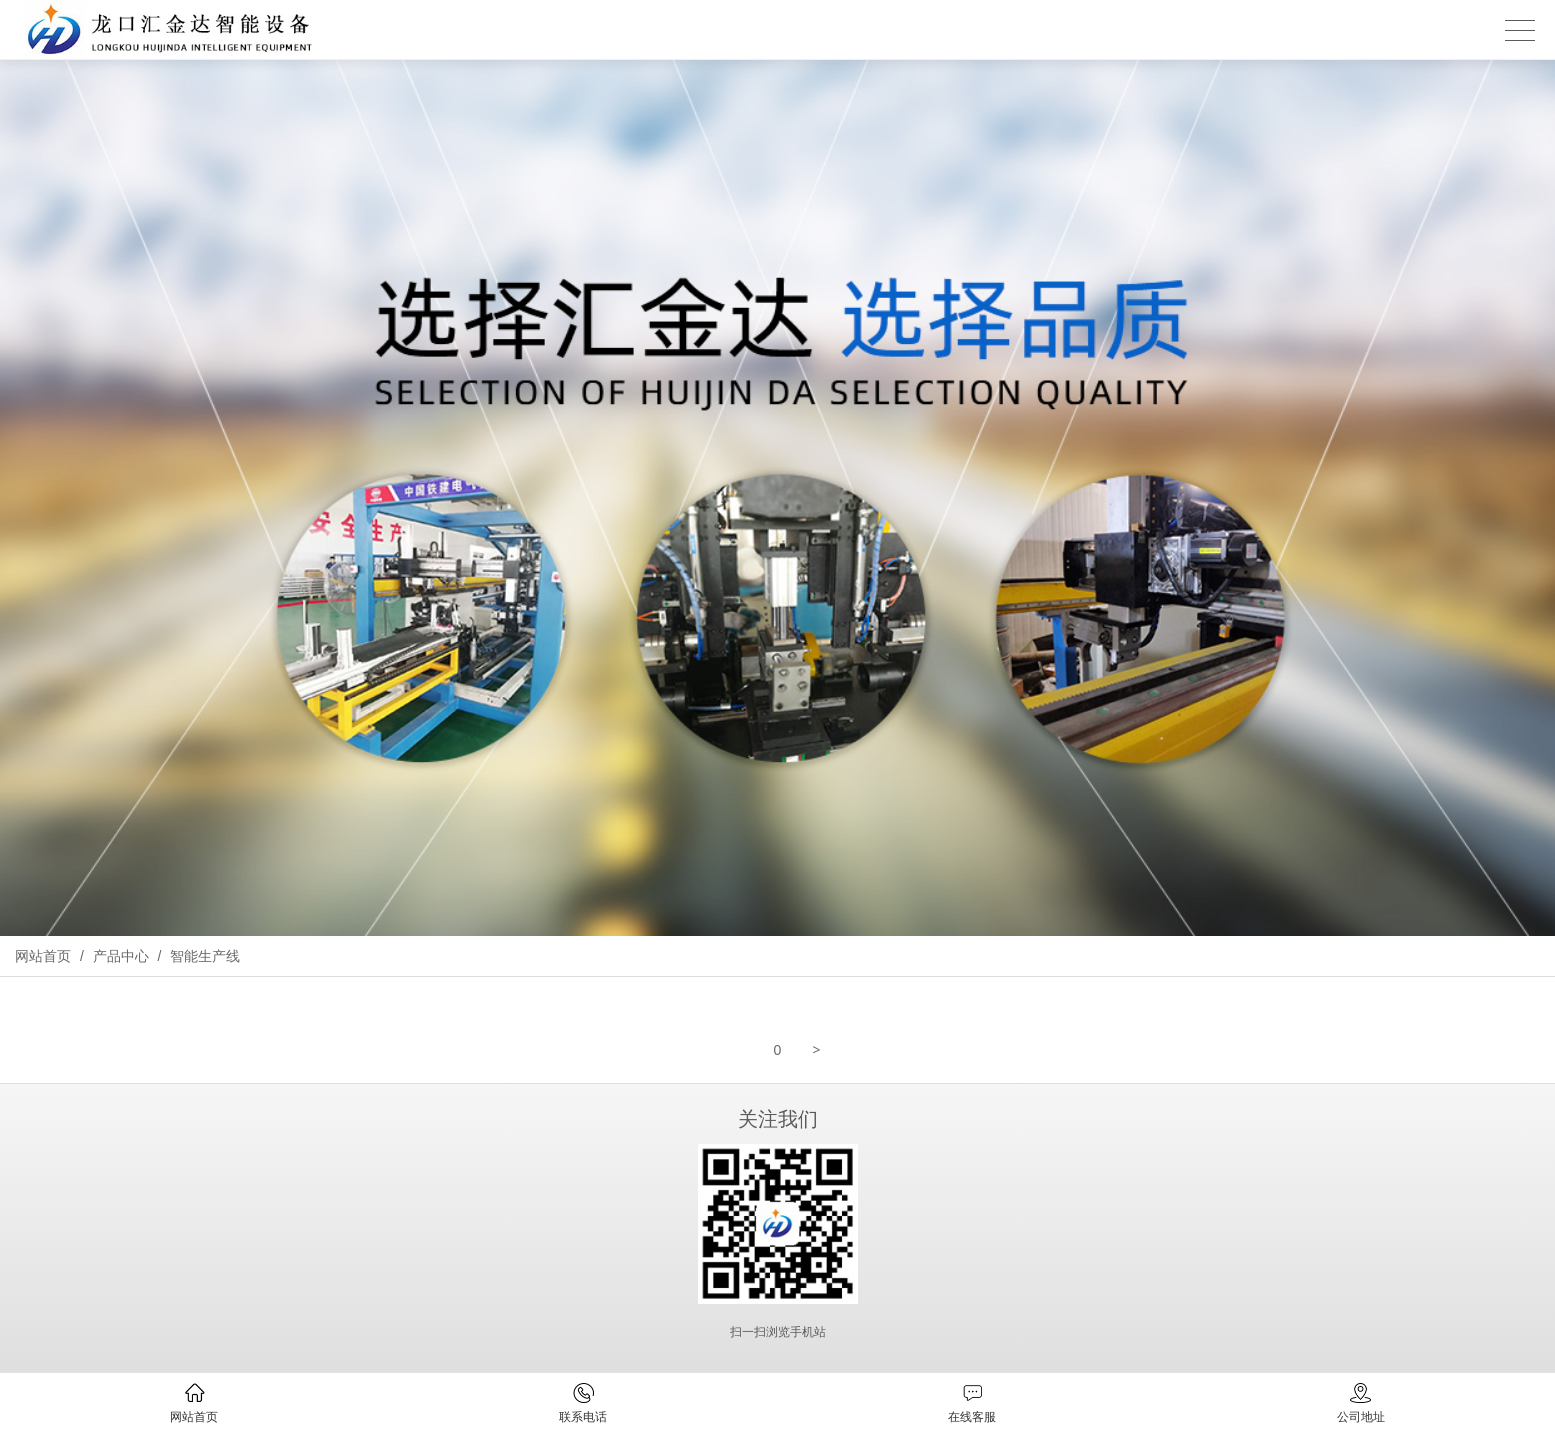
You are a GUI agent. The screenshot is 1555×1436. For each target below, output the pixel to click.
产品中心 (121, 956)
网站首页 (43, 956)
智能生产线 (203, 956)
